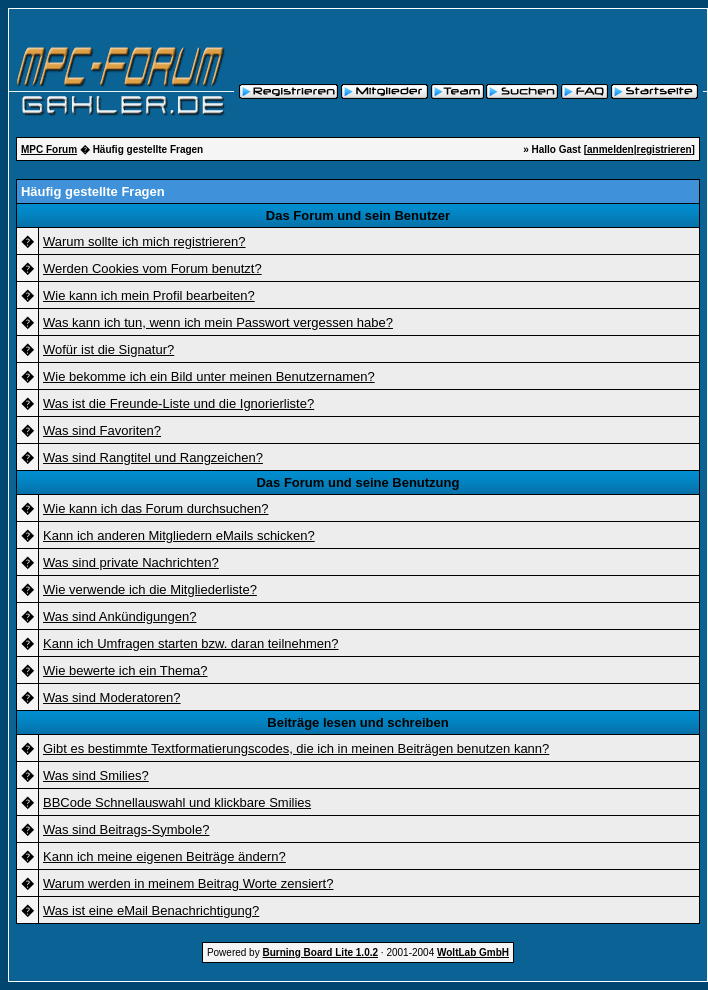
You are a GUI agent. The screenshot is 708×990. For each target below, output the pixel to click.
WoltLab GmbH (473, 952)
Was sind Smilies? (96, 775)
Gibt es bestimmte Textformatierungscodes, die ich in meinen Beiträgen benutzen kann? (296, 748)
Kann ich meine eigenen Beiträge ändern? (164, 856)
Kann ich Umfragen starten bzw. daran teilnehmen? (191, 643)
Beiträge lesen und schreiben (357, 722)
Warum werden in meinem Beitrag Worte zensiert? (188, 883)
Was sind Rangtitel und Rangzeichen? (153, 457)
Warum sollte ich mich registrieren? (144, 241)
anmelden (610, 149)
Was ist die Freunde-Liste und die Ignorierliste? (178, 403)
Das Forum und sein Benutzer (358, 215)
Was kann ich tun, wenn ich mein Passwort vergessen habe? (218, 322)
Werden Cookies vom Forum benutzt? (152, 268)
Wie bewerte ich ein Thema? (125, 670)
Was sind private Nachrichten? (131, 562)
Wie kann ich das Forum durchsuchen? (155, 508)
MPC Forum (49, 149)
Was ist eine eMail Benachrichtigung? (151, 910)
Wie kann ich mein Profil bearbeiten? (149, 295)
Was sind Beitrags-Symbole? (126, 829)
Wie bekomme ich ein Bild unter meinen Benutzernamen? (209, 376)
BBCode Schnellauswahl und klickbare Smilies (177, 802)
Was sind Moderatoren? (112, 697)
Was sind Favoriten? (102, 430)
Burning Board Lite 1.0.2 (320, 952)
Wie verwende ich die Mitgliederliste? (150, 589)
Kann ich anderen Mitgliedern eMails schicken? (179, 535)
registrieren (664, 149)
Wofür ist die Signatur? (108, 349)
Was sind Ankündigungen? (119, 616)
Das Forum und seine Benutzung (357, 482)
